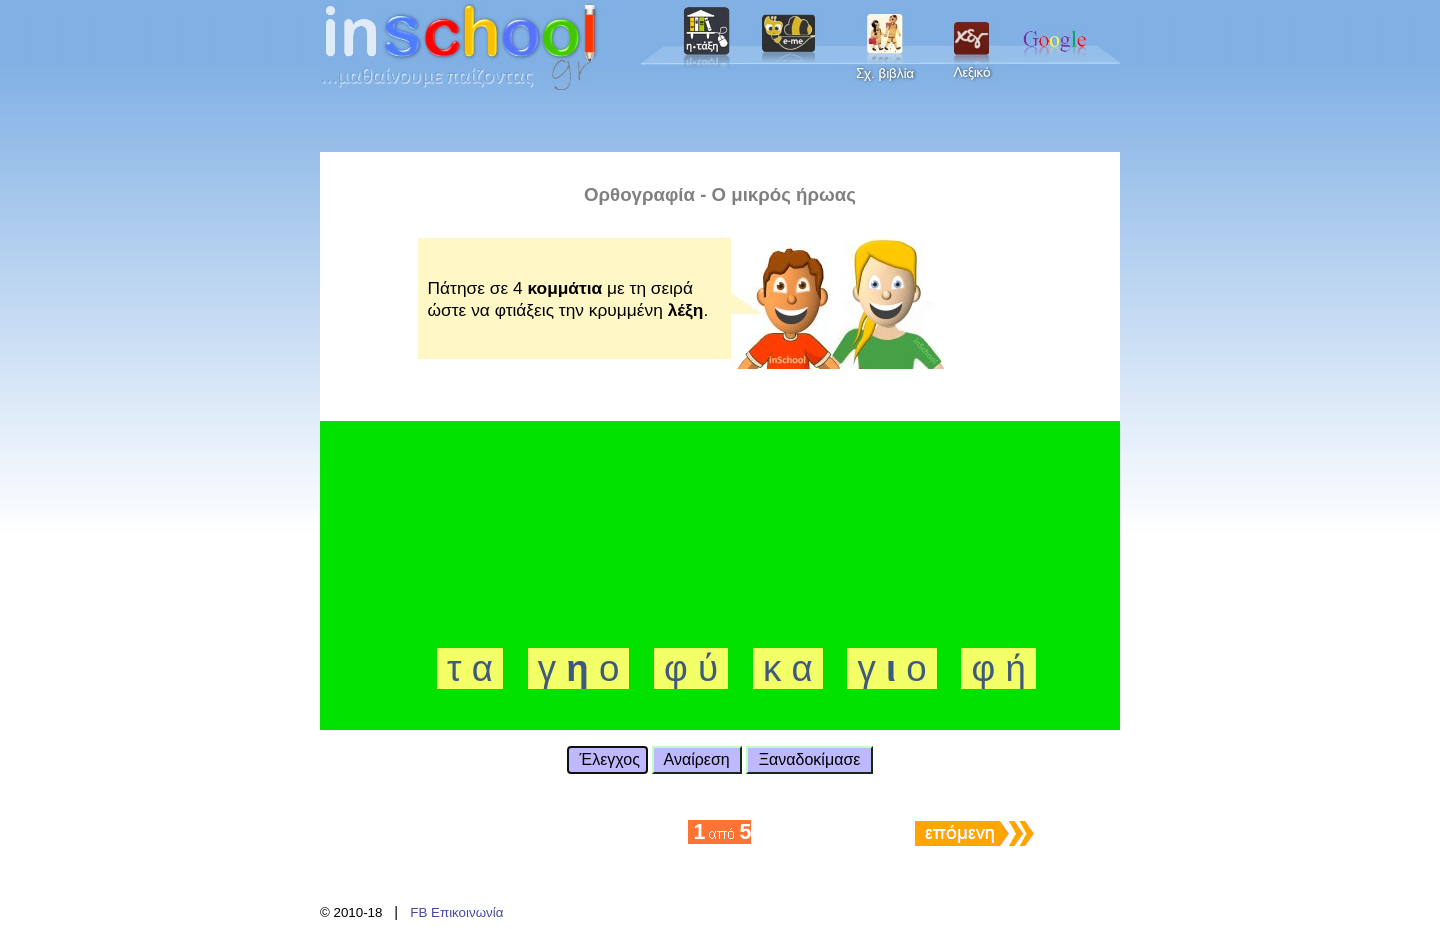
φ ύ (691, 668)
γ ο (579, 668)
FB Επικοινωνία (456, 912)
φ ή (998, 668)
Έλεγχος (607, 759)
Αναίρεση (697, 759)
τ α (470, 668)
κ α (788, 668)
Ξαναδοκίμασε (809, 759)
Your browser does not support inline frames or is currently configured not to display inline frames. (720, 45)
